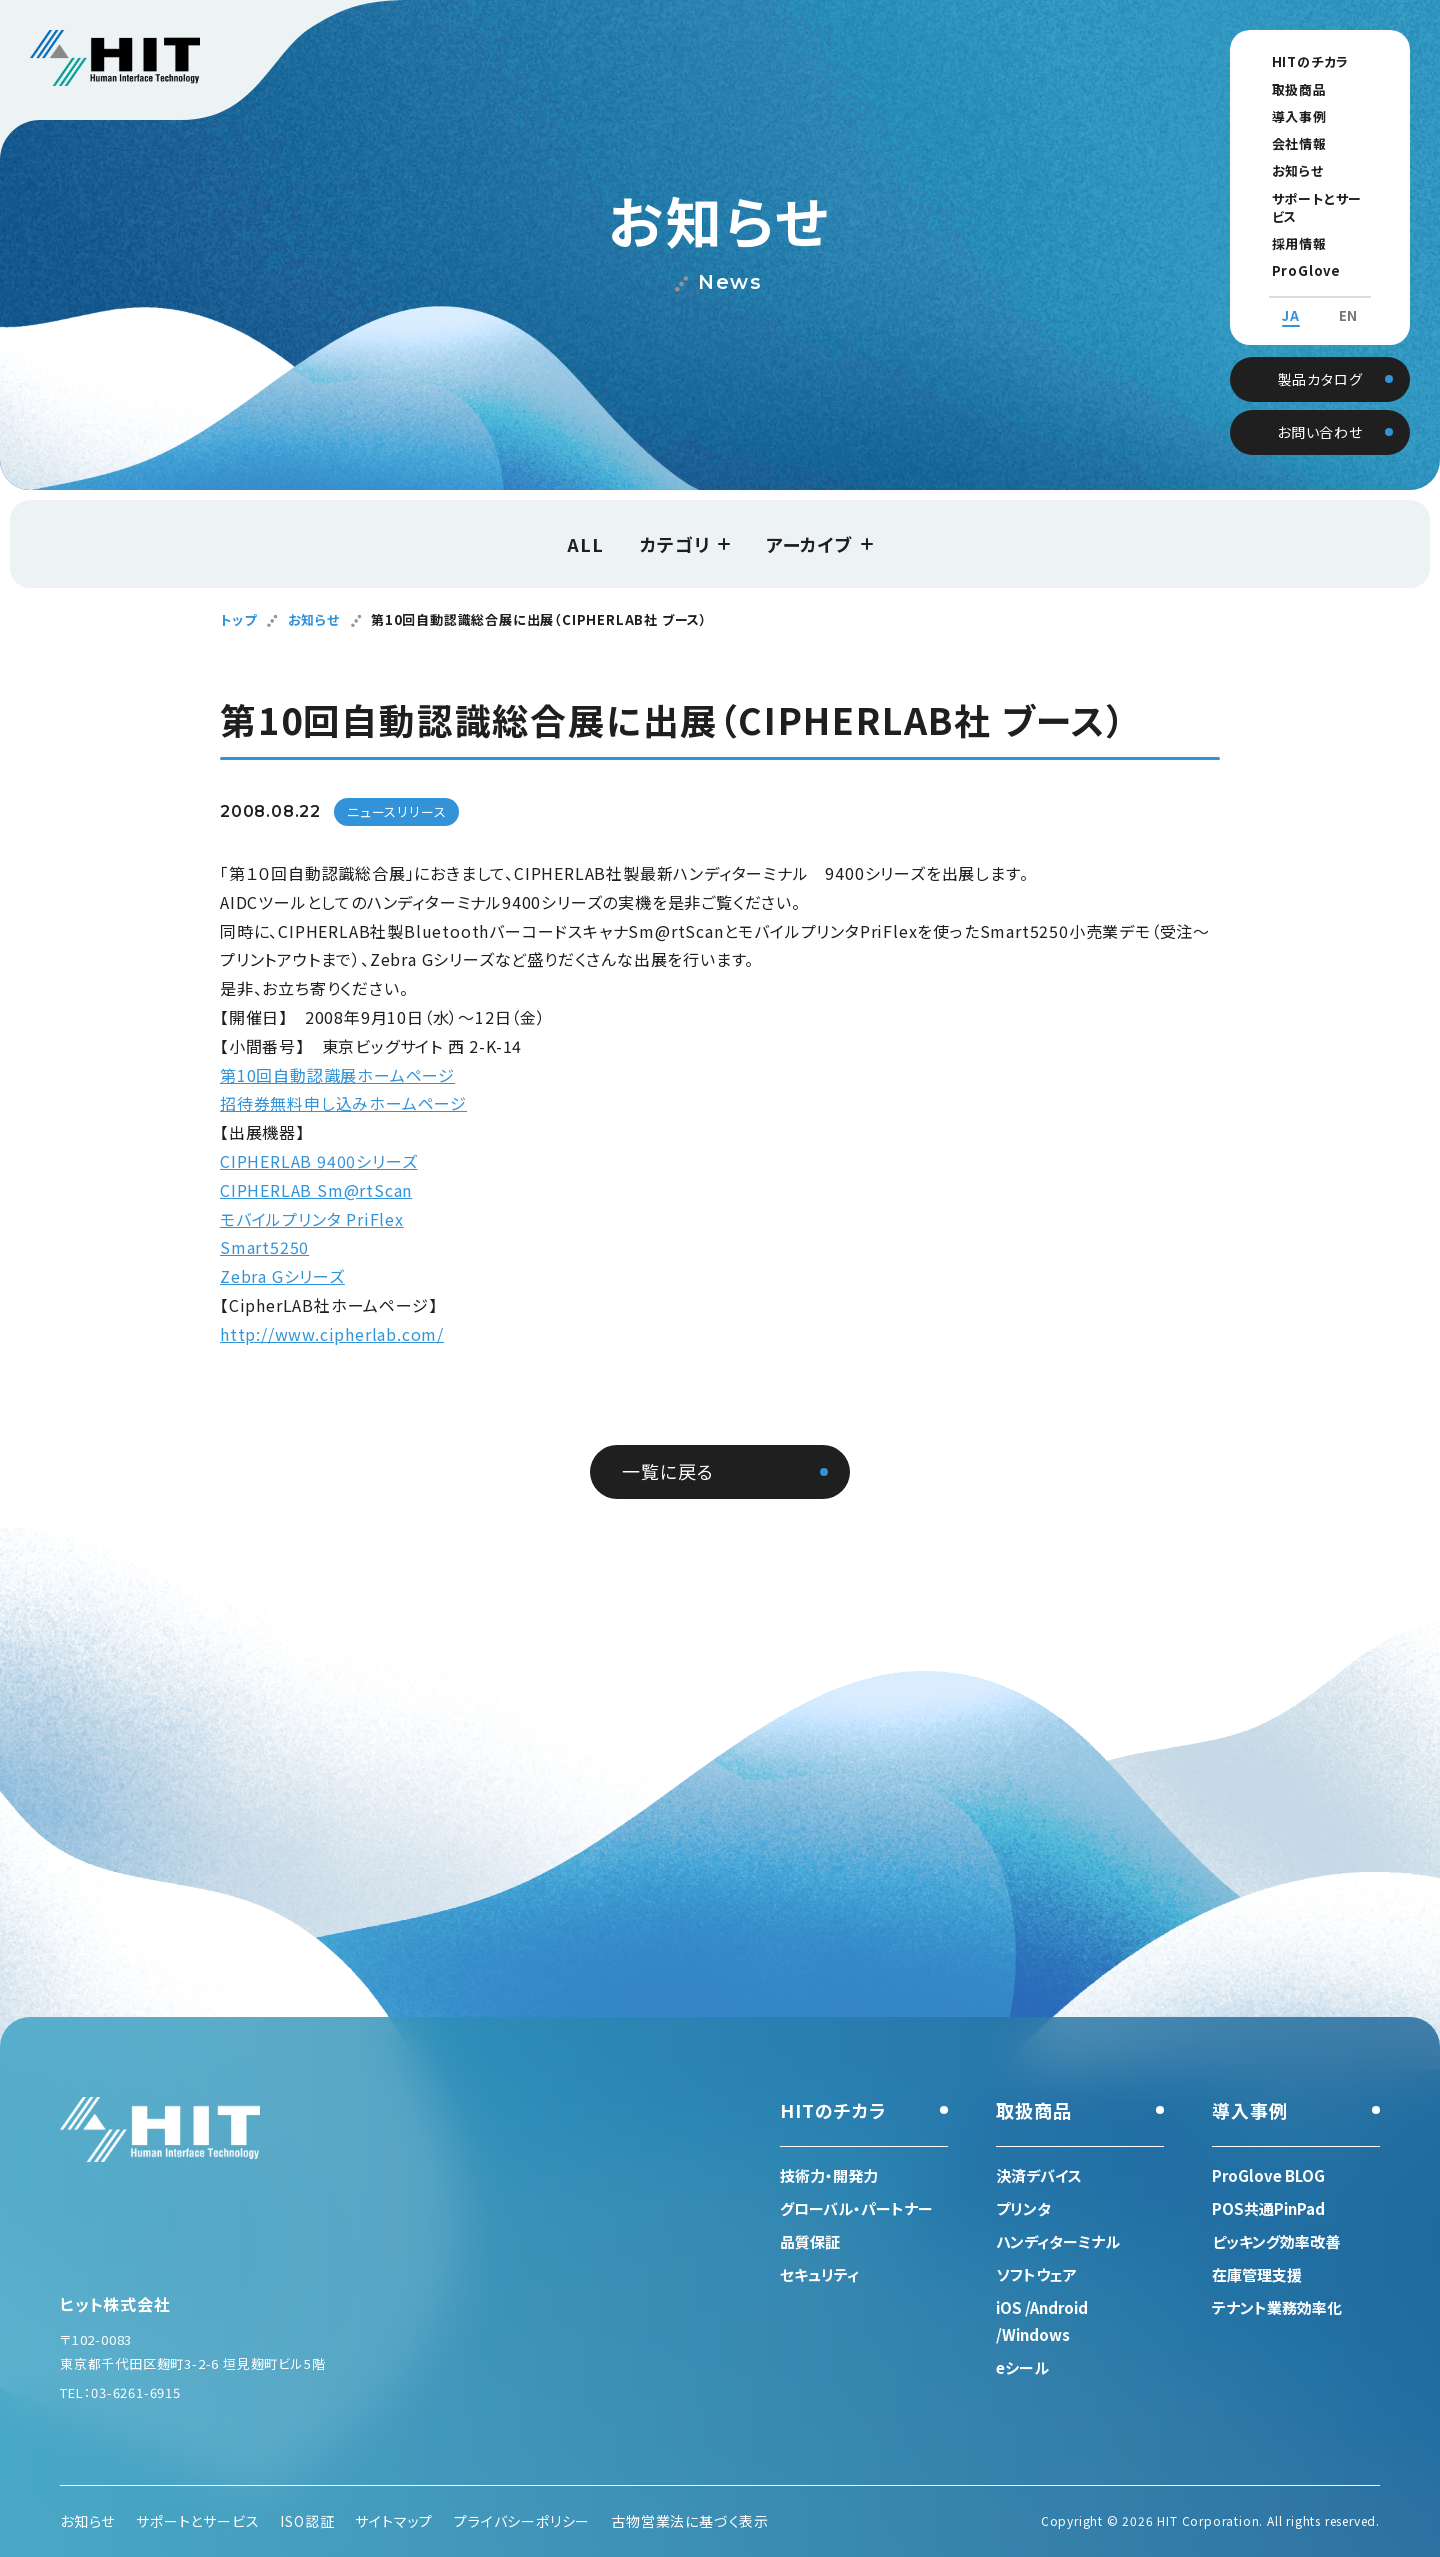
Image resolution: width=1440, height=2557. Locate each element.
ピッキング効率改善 (1276, 2241)
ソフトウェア (1036, 2274)
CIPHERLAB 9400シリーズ (318, 1161)
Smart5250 (264, 1247)
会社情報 (1280, 143)
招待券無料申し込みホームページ (343, 1103)
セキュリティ (819, 2274)
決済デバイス (1039, 2175)
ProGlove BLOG (1309, 252)
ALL (585, 544)
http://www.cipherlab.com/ (332, 1334)
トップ (238, 619)
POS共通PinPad (1268, 2208)
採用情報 (1280, 225)
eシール (1022, 2367)
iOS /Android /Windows (1042, 2321)
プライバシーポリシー (522, 2521)
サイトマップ (394, 2521)
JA (1291, 298)
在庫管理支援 (1257, 2274)
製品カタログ (1320, 358)
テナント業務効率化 (1277, 2307)
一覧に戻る (667, 1471)
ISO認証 (307, 2521)
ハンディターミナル (1058, 2241)
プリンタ (1023, 2208)
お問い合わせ (1320, 411)
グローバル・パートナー (856, 2208)
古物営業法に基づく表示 (690, 2521)
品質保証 (810, 2241)
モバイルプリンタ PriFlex (312, 1219)
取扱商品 (1280, 89)
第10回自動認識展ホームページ (337, 1075)
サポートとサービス (1311, 198)
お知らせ (1279, 170)
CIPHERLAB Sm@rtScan (316, 1190)
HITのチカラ (1292, 61)
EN (1349, 298)
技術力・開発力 (829, 2175)
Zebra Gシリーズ (282, 1276)
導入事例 (1280, 116)
